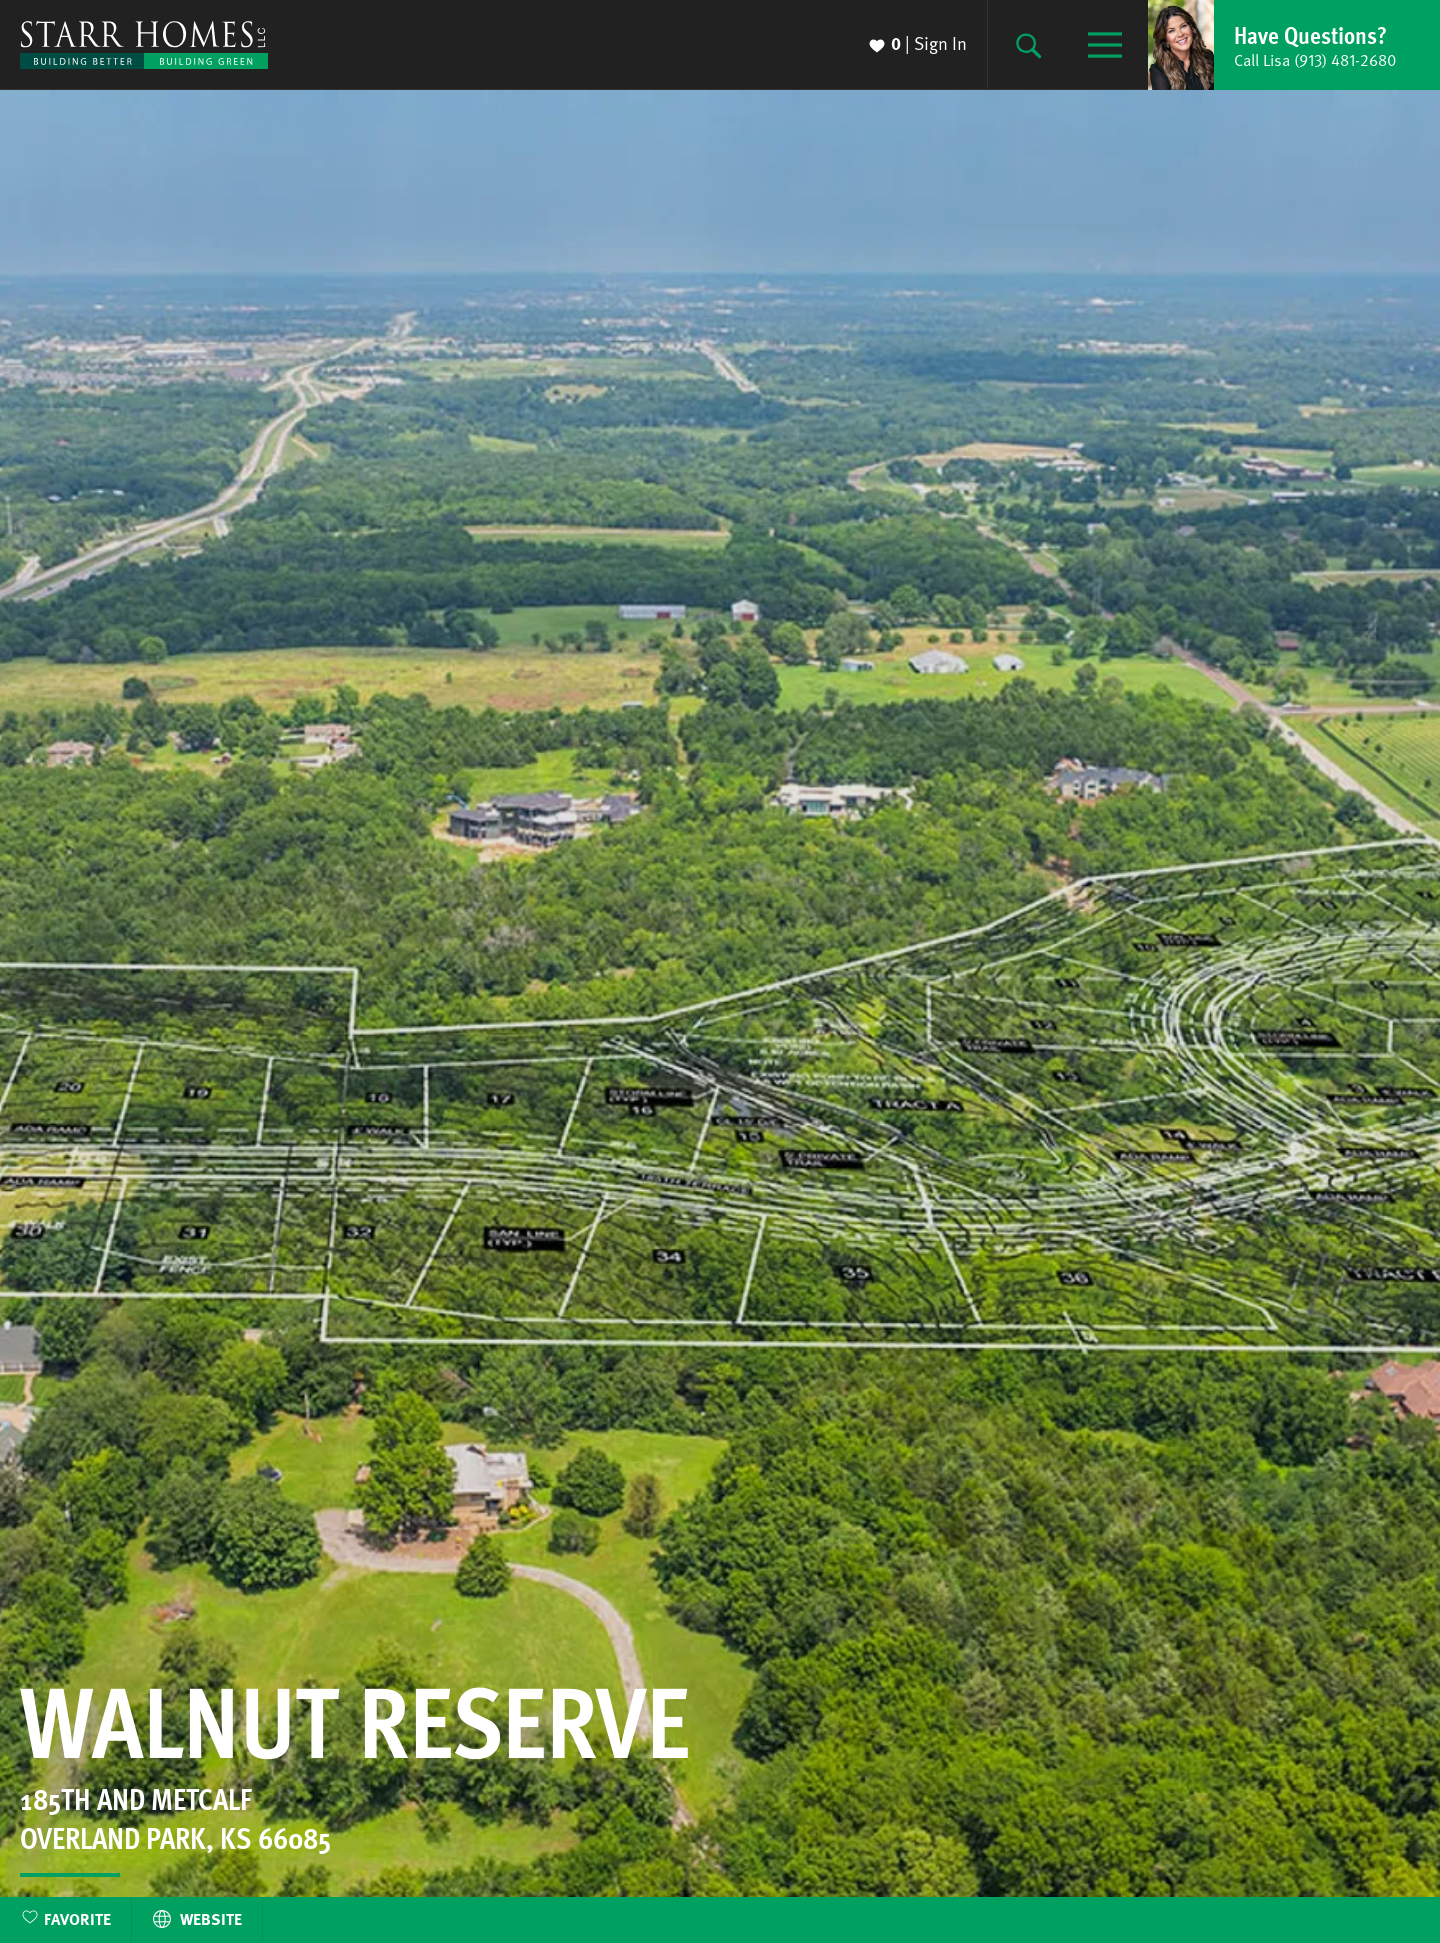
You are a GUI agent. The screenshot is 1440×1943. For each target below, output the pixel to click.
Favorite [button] (77, 1919)
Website (197, 1919)
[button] (1294, 45)
